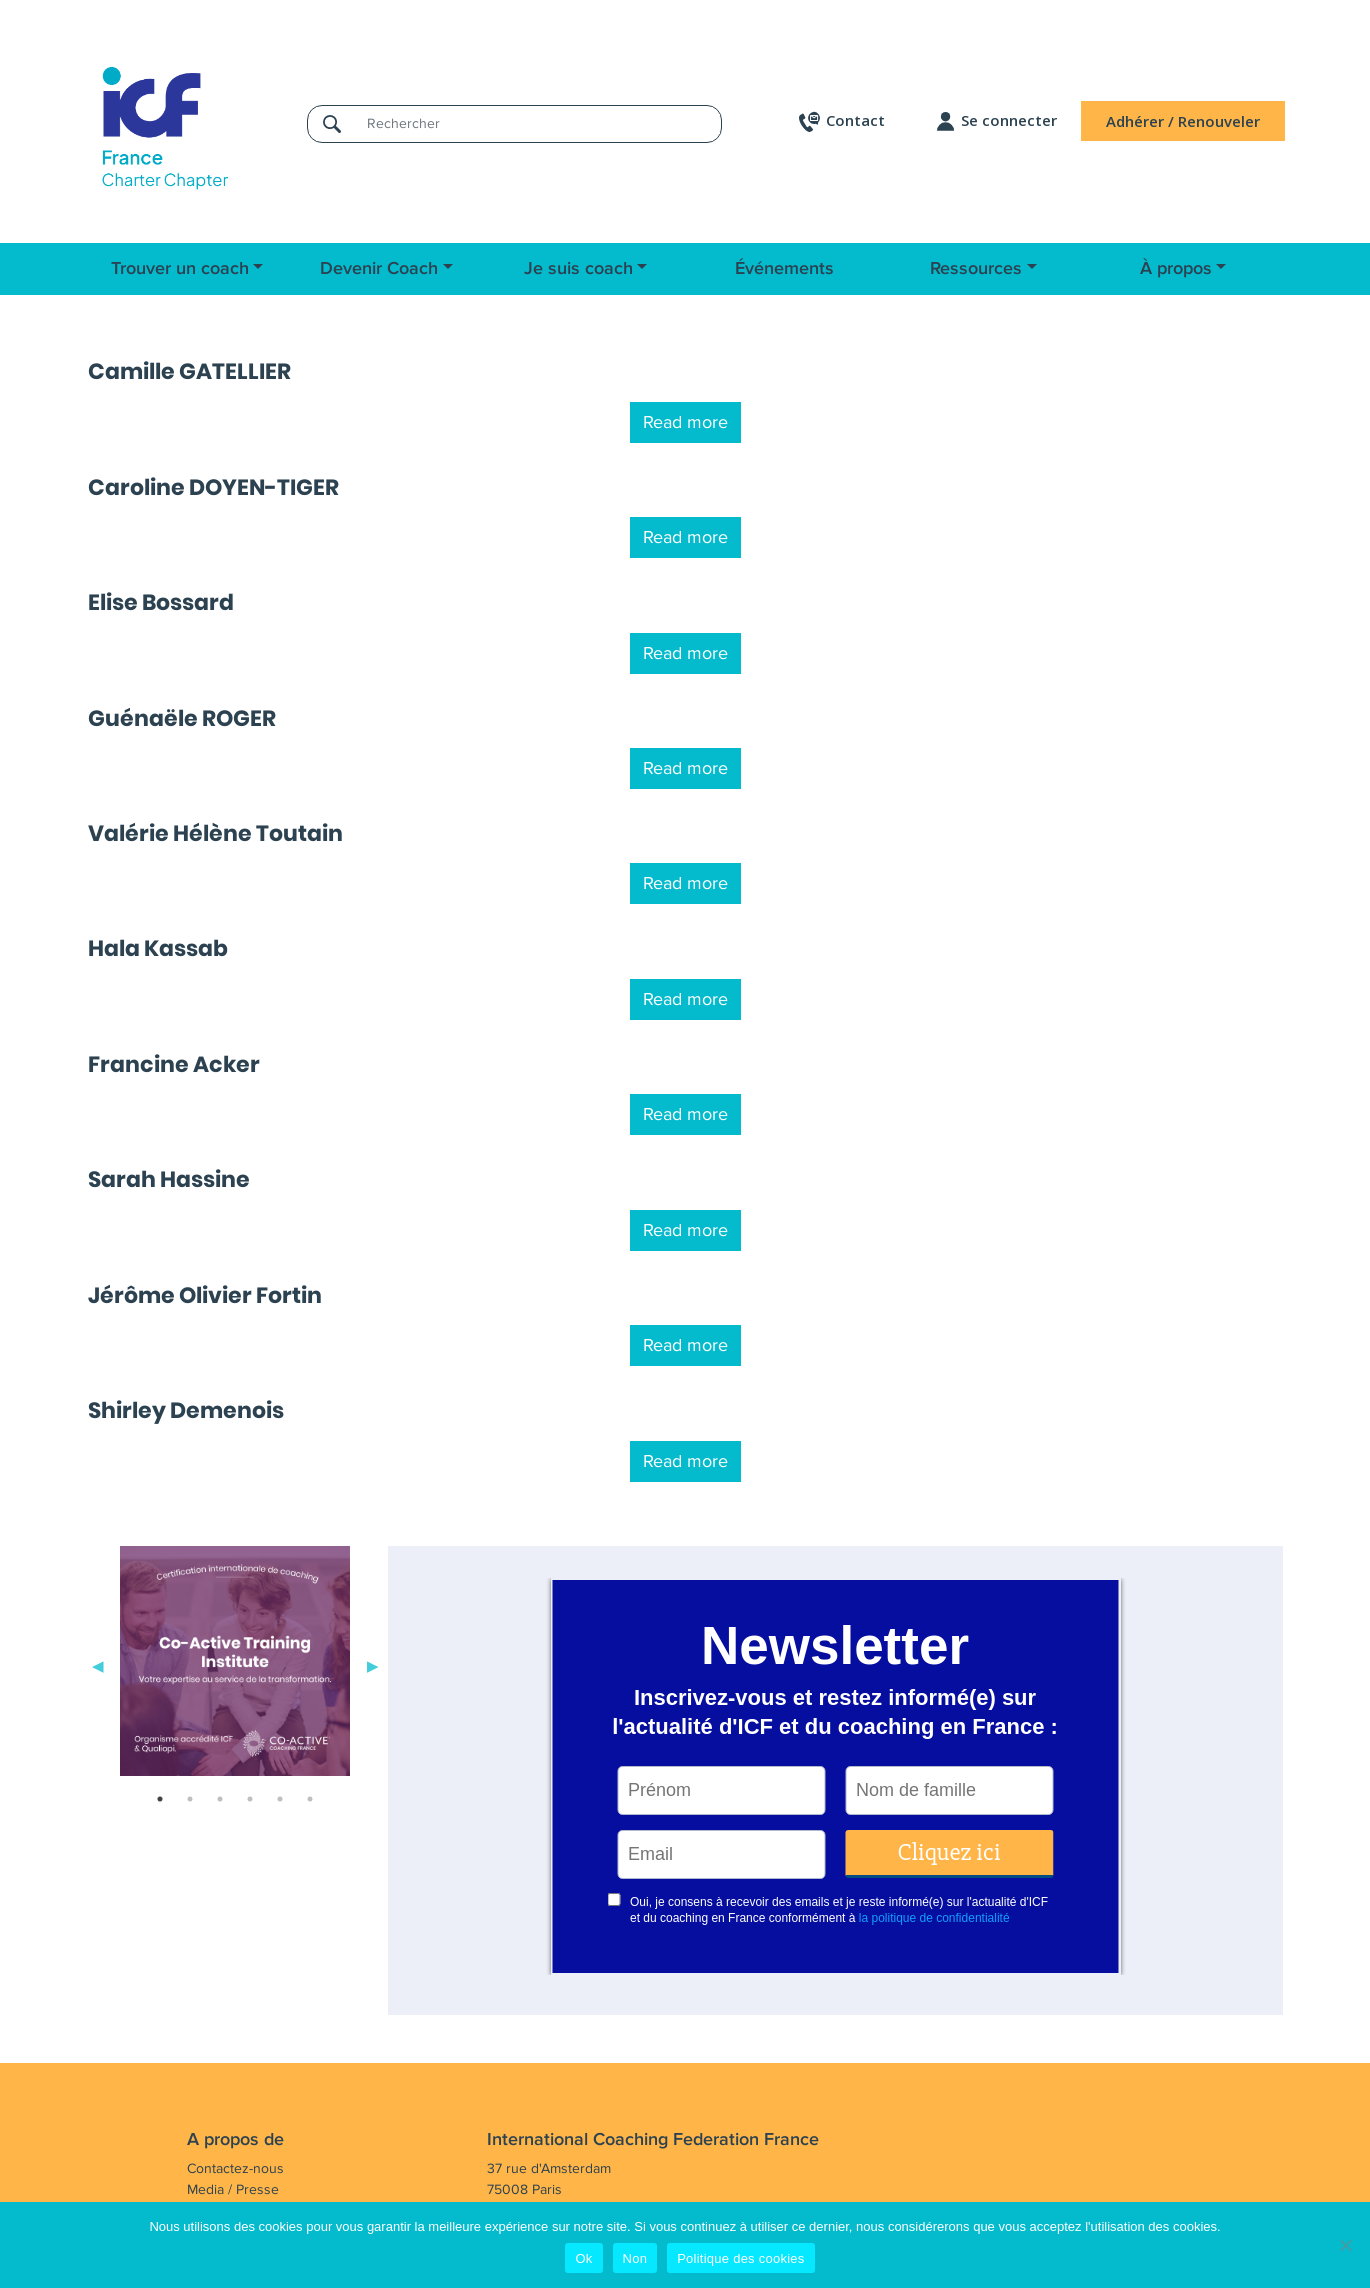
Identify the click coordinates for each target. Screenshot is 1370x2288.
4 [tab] (250, 1799)
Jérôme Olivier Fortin (205, 1295)
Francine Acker (174, 1064)
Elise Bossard (161, 602)
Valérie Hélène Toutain (215, 833)
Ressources (976, 269)
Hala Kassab (158, 948)
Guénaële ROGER (182, 718)
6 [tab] (310, 1799)
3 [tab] (220, 1799)
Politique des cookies (740, 2258)
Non (635, 2258)
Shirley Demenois (186, 1410)
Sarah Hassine (169, 1179)
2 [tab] (190, 1799)
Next (373, 1665)
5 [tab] (280, 1799)
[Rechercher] (538, 123)
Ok (583, 2258)
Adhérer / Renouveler (1183, 121)
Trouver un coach (180, 269)
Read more (685, 422)
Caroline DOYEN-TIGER (213, 487)
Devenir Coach (379, 269)
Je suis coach (578, 269)
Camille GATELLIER (189, 371)
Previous (98, 1665)
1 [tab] (160, 1799)
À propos (1176, 269)
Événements (784, 269)
